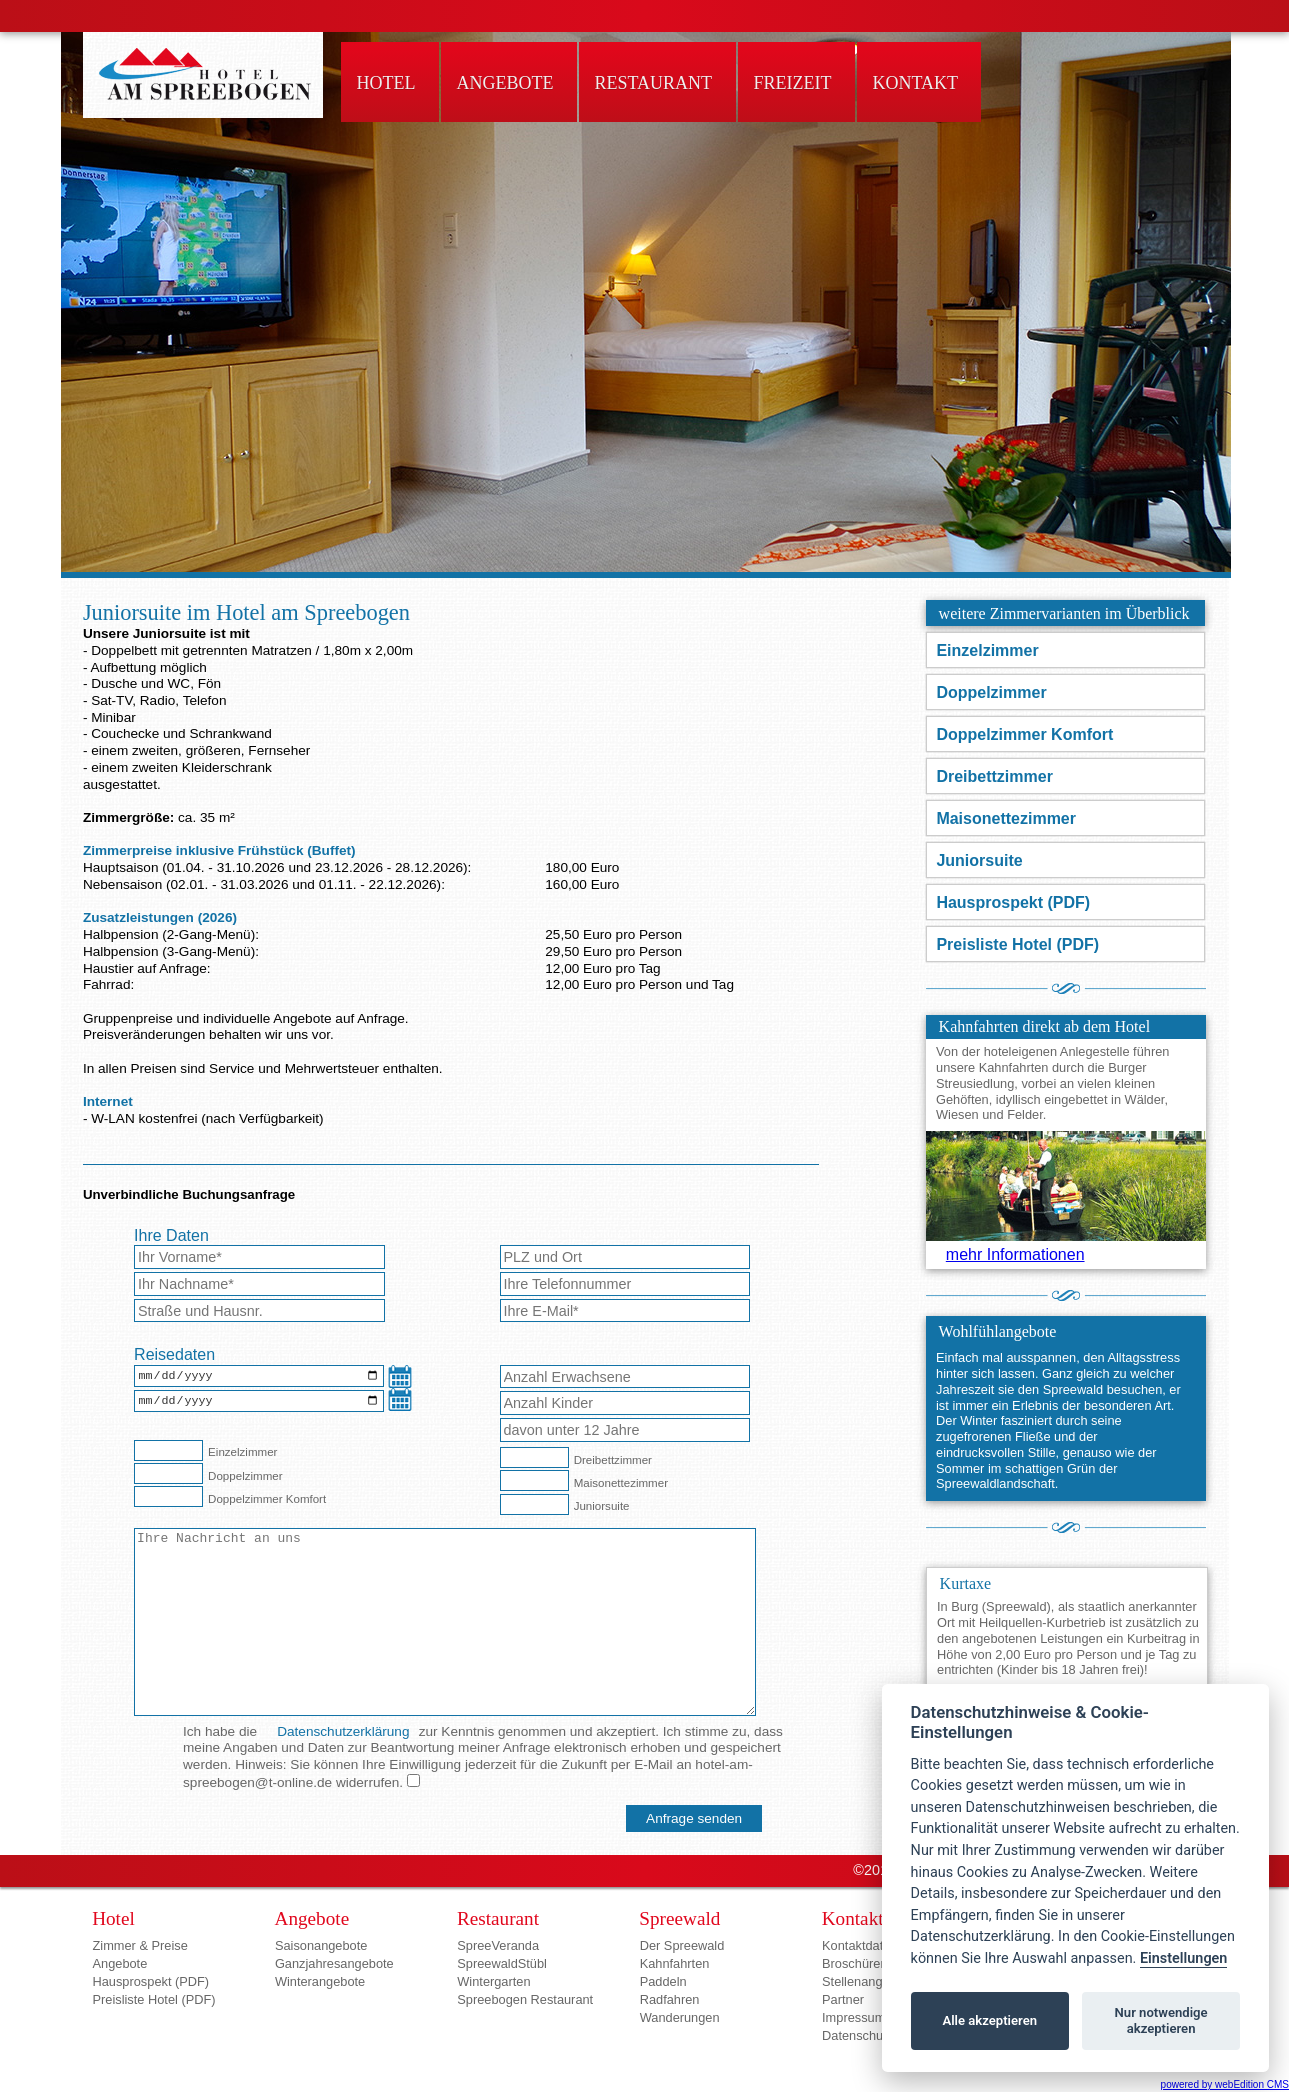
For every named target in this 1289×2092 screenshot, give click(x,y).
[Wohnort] (625, 1257)
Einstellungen (1183, 1958)
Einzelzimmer (987, 650)
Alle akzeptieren (989, 2020)
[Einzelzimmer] (168, 1450)
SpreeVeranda (498, 1945)
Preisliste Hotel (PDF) (1017, 944)
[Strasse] (259, 1311)
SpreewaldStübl (502, 1963)
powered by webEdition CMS (1225, 2084)
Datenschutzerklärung (343, 1731)
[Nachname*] (259, 1284)
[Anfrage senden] (694, 1818)
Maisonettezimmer (1006, 818)
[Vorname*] (259, 1257)
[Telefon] (625, 1284)
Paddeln (663, 1981)
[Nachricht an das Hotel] (445, 1622)
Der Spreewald (682, 1945)
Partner (843, 1999)
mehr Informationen (1015, 1254)
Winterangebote (320, 1981)
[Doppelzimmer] (168, 1473)
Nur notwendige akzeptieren (1161, 2020)
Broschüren (854, 1963)
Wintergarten (493, 1981)
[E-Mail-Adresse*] (625, 1311)
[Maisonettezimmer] (534, 1480)
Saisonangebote (321, 1945)
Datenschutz (857, 2035)
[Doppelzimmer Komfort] (168, 1496)
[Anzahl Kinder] (625, 1403)
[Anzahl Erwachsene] (625, 1377)
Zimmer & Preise (140, 1945)
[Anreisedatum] (259, 1377)
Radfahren (670, 1999)
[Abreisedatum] (259, 1404)
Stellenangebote (868, 1981)
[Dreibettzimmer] (534, 1457)
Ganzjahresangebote (334, 1963)
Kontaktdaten (859, 1945)
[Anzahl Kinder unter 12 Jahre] (625, 1430)
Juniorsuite (979, 860)
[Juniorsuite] (534, 1504)
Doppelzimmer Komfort (1024, 734)
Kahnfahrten (675, 1963)
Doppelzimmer (991, 692)
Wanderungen (680, 2017)
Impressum (853, 2017)
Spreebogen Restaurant (525, 1999)
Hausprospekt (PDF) (1013, 902)
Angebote (120, 1963)
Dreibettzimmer (994, 776)
